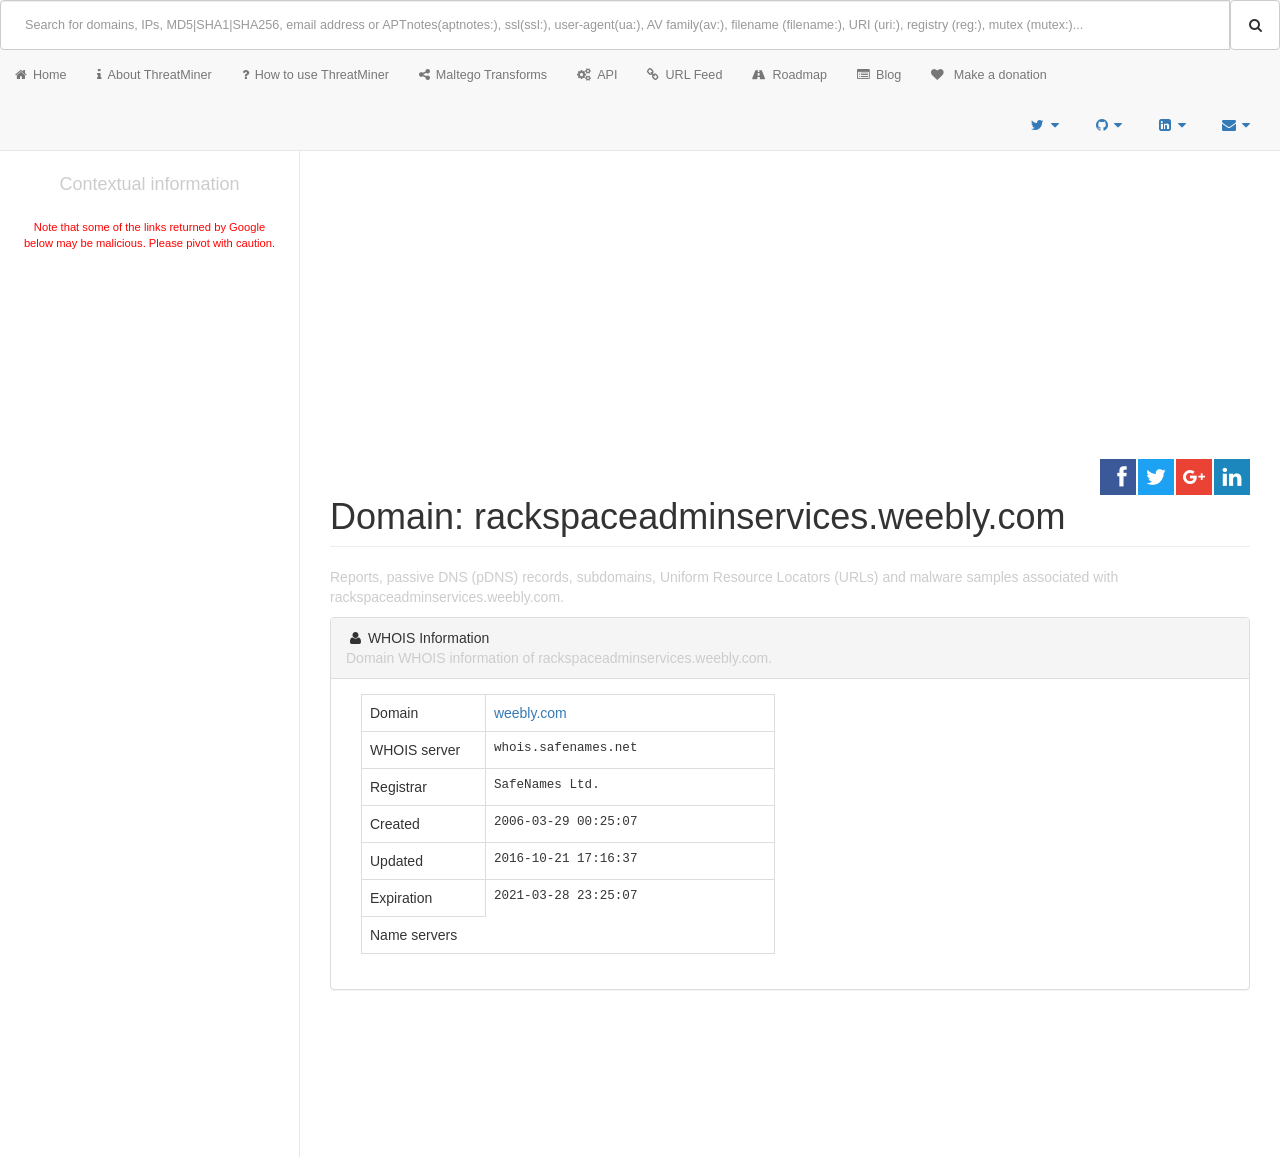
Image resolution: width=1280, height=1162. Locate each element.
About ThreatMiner (154, 75)
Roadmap (789, 75)
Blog (879, 75)
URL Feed (684, 75)
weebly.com (530, 713)
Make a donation (989, 75)
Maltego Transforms (483, 75)
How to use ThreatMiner (315, 75)
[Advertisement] (149, 404)
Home (41, 75)
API (597, 75)
